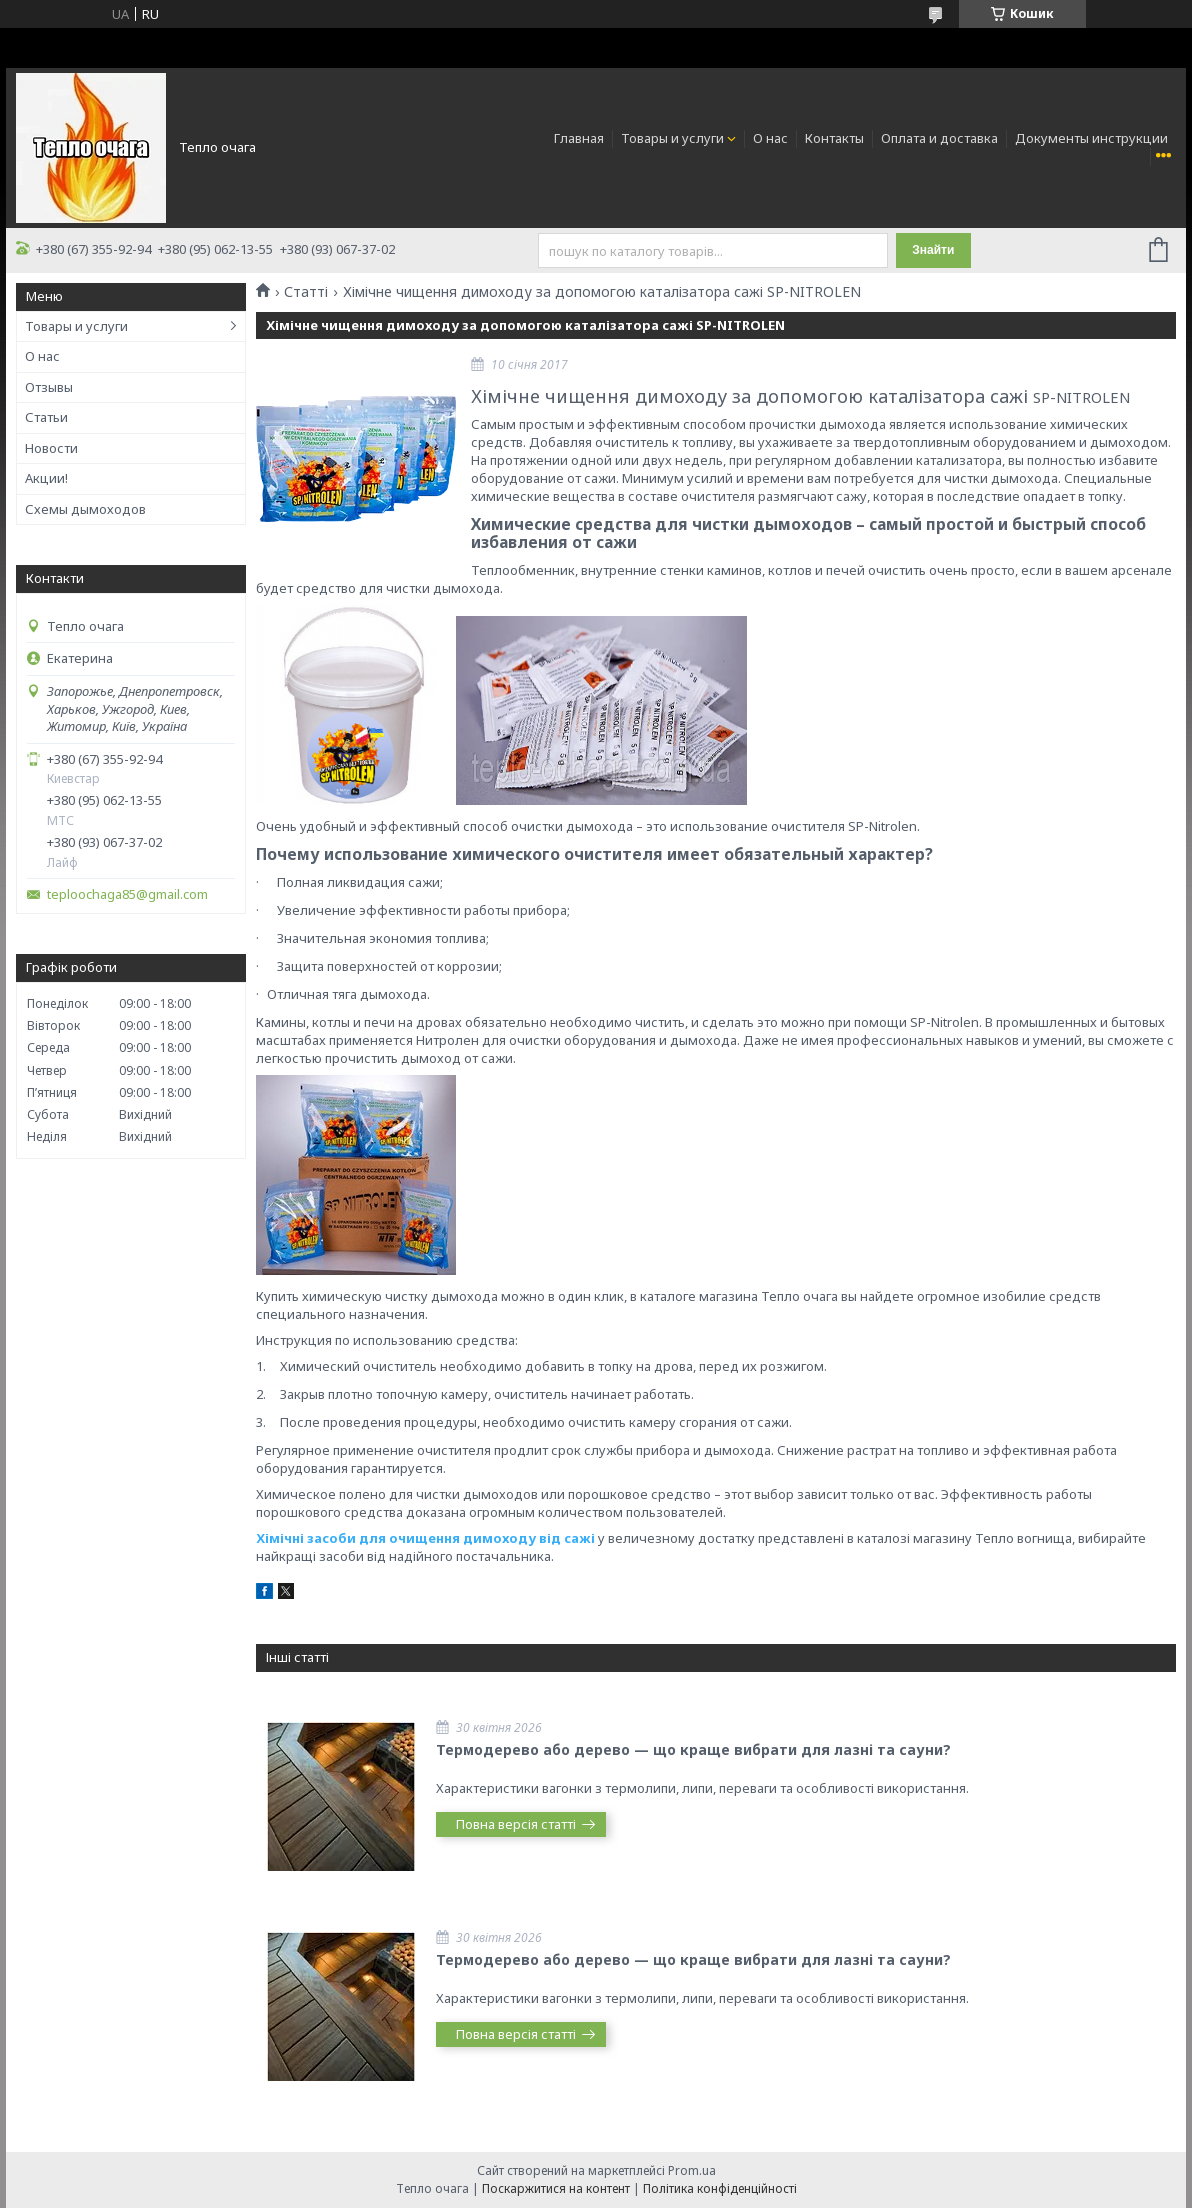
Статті (306, 292)
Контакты (834, 138)
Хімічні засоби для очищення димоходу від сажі (425, 1538)
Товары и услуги (672, 138)
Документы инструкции (1091, 138)
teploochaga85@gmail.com (127, 894)
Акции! (46, 478)
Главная (579, 138)
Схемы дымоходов (85, 509)
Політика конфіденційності (720, 2188)
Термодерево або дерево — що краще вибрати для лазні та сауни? (693, 1749)
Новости (51, 448)
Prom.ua (692, 2170)
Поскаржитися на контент (556, 2188)
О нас (770, 138)
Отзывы (49, 387)
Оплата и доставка (939, 138)
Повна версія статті (516, 1824)
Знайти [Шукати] (933, 250)
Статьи (46, 417)
